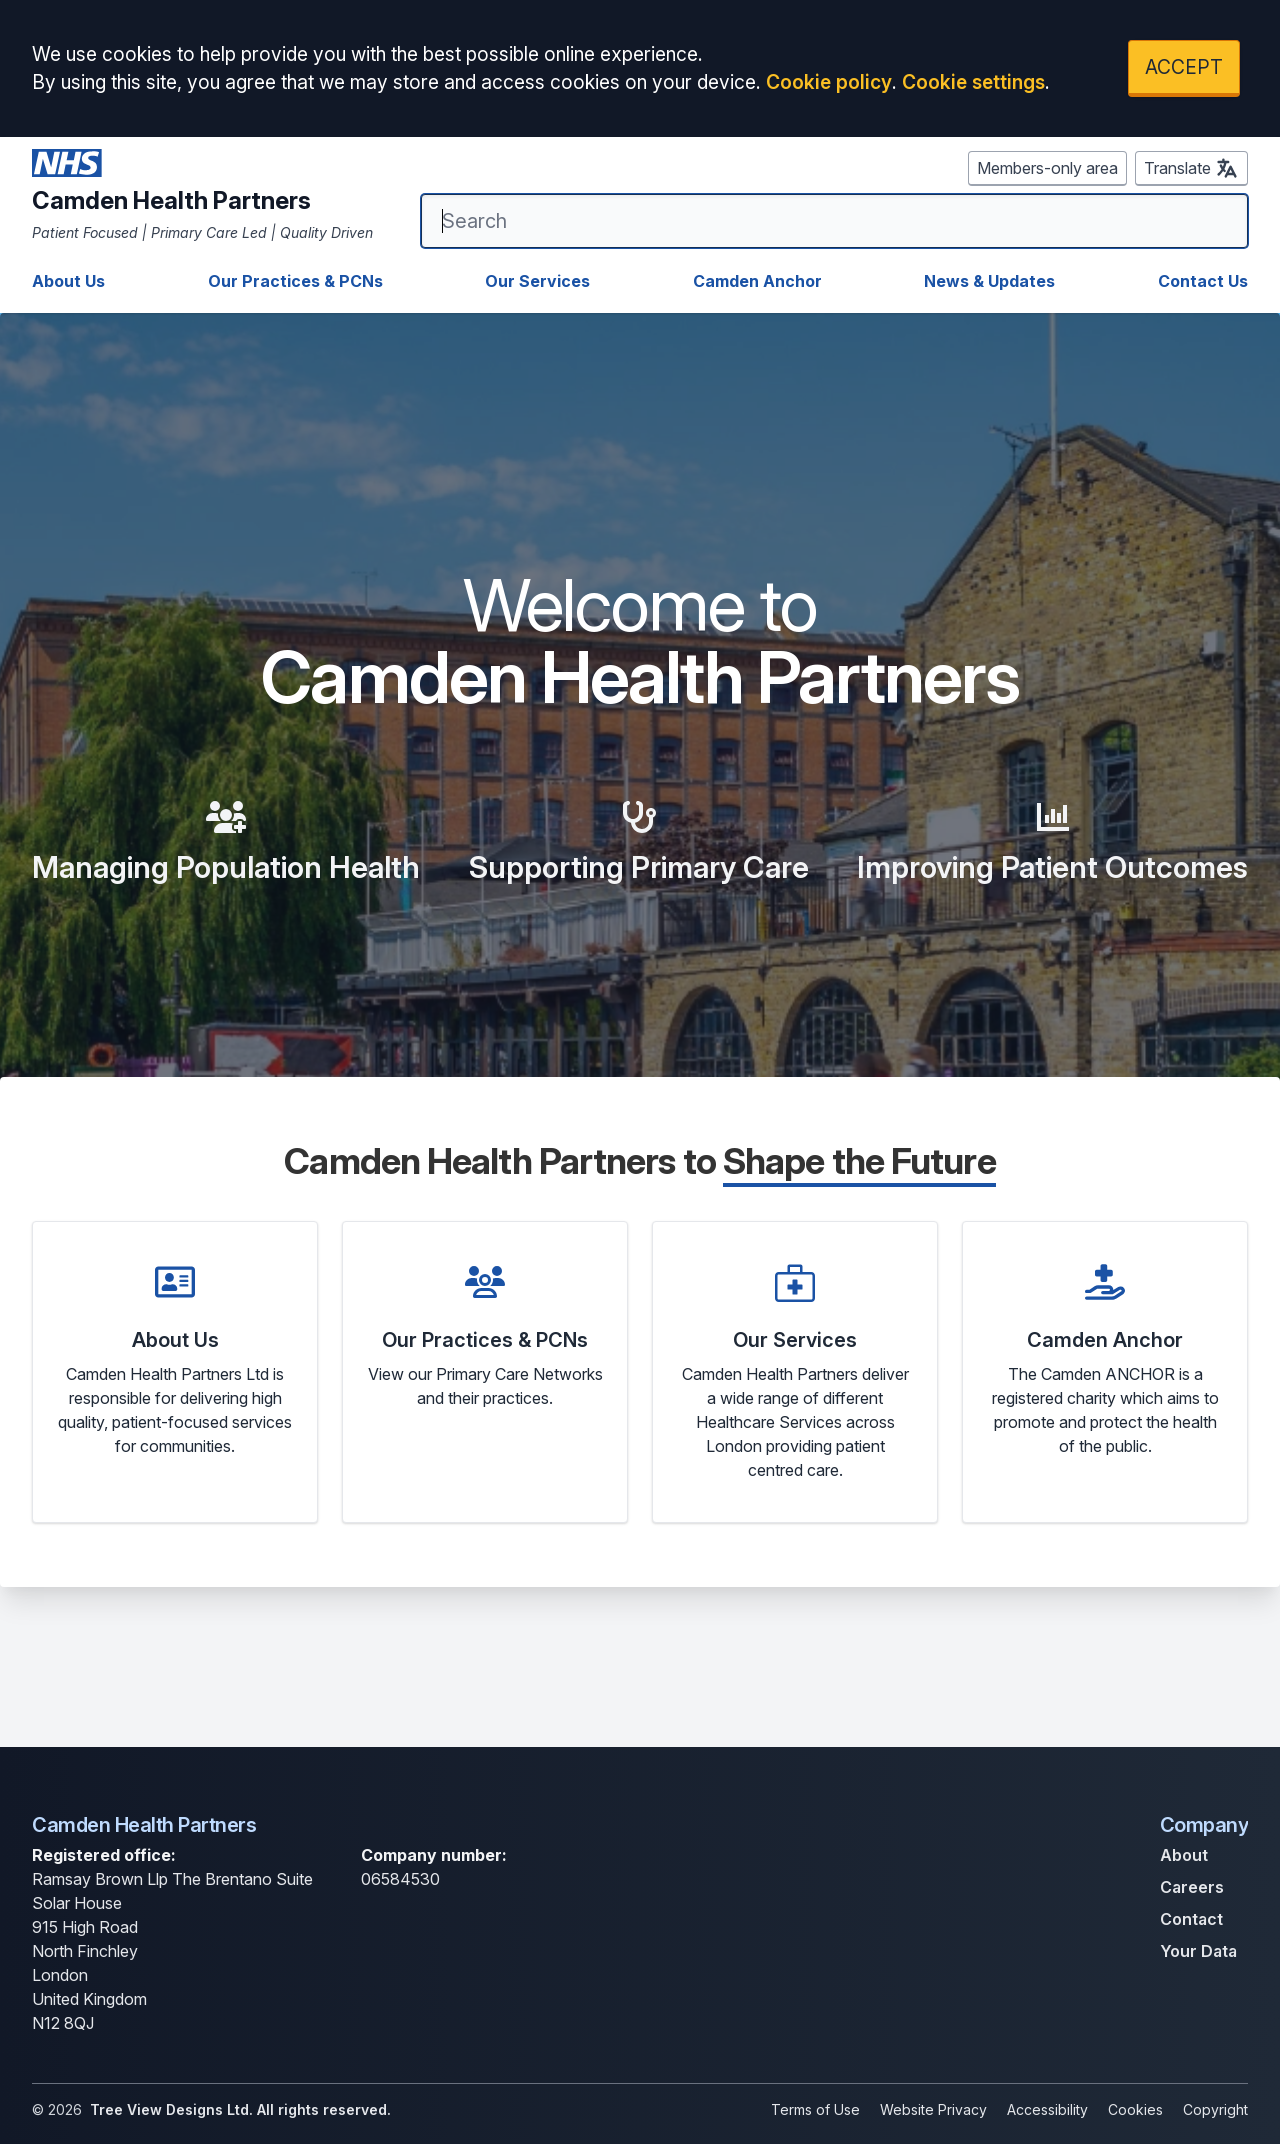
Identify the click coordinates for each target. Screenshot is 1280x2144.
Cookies (1135, 2109)
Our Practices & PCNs (295, 281)
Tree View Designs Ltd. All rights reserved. (240, 2109)
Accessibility (1047, 2109)
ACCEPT (1184, 67)
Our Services (537, 281)
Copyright (1215, 2109)
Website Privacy (933, 2109)
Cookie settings (973, 82)
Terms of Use (815, 2109)
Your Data (1198, 1951)
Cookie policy (829, 82)
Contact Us (1203, 281)
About (1184, 1855)
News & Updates (989, 281)
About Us (68, 281)
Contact (1191, 1919)
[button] (175, 1372)
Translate (1191, 168)
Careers (1192, 1887)
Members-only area (1047, 168)
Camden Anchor (757, 281)
